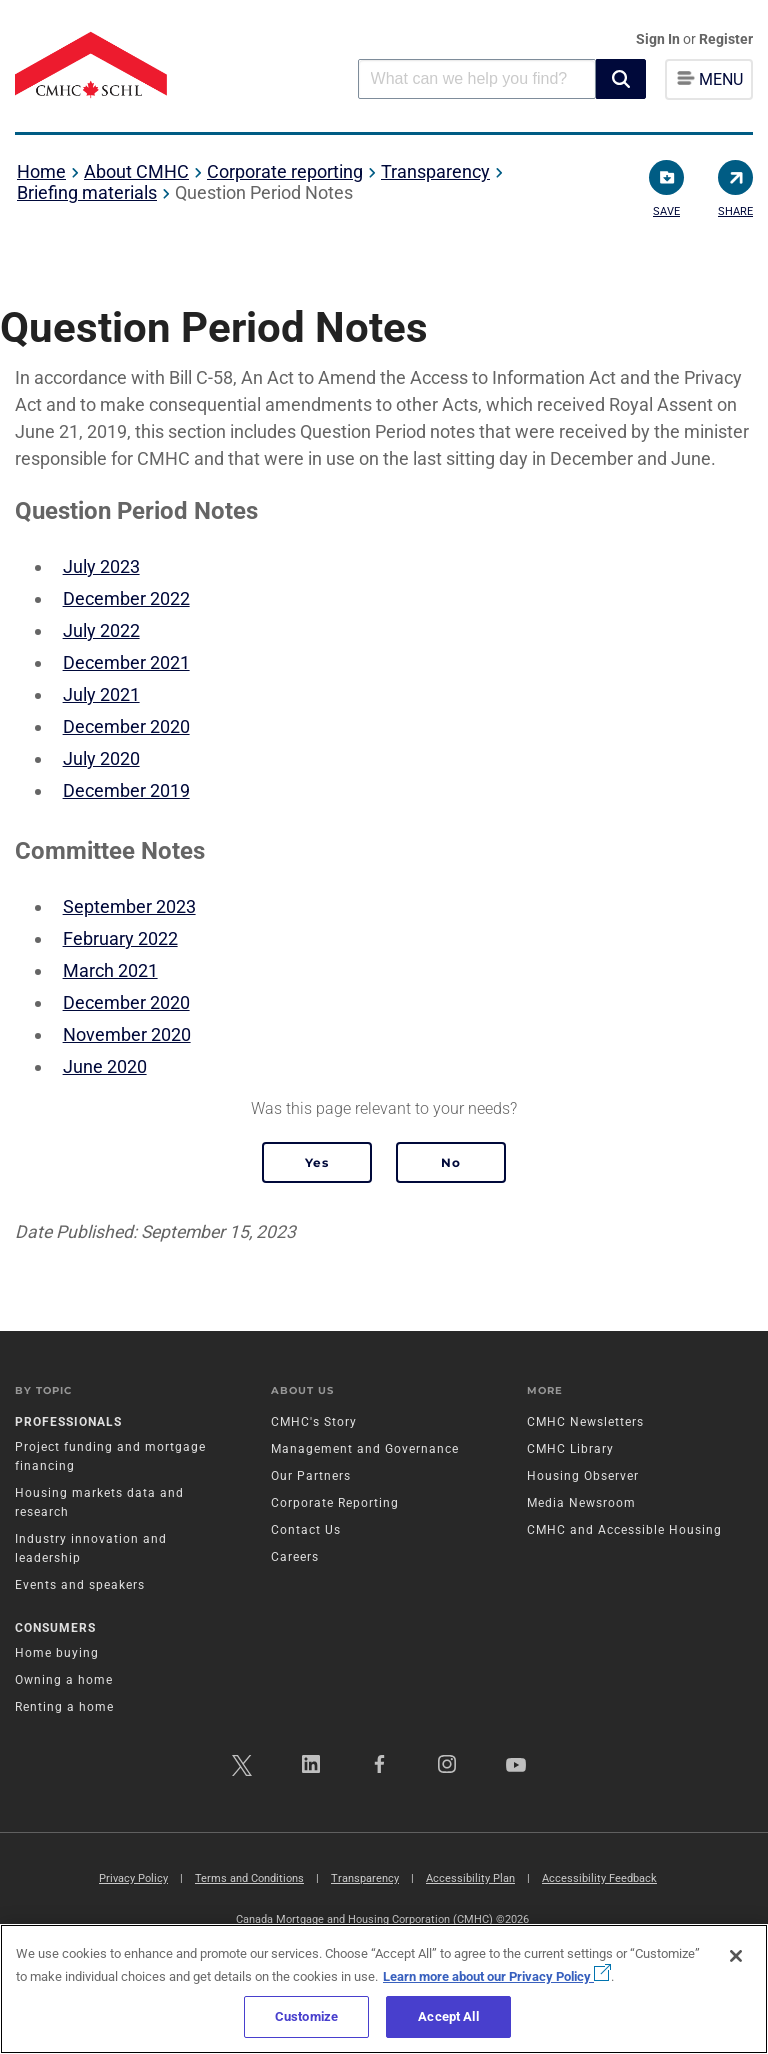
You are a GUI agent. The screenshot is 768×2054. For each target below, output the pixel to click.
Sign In (659, 39)
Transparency (435, 171)
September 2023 (129, 906)
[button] (621, 79)
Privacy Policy (133, 1878)
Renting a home (64, 1707)
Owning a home (64, 1680)
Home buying (57, 1653)
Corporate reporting (285, 171)
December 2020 (126, 726)
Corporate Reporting (335, 1503)
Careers (295, 1557)
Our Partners (311, 1476)
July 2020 (101, 758)
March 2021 (110, 970)
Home (41, 171)
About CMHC (136, 171)
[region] (384, 1989)
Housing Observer (583, 1476)
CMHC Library (570, 1449)
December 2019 (126, 790)
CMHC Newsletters (585, 1422)
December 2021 (126, 662)
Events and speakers (80, 1585)
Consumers (55, 1628)
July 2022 (101, 630)
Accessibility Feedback (599, 1878)
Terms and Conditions (249, 1878)
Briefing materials (87, 192)
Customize (306, 2016)
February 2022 (120, 938)
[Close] (736, 1956)
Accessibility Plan (470, 1878)
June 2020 (105, 1066)
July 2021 (101, 694)
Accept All (448, 2016)
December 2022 (126, 598)
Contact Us (306, 1530)
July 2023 (101, 566)
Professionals (68, 1422)
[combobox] (477, 78)
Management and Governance (365, 1449)
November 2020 (127, 1034)
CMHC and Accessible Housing (624, 1530)
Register (726, 39)
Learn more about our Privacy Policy (497, 1976)
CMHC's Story (314, 1422)
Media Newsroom (581, 1503)
